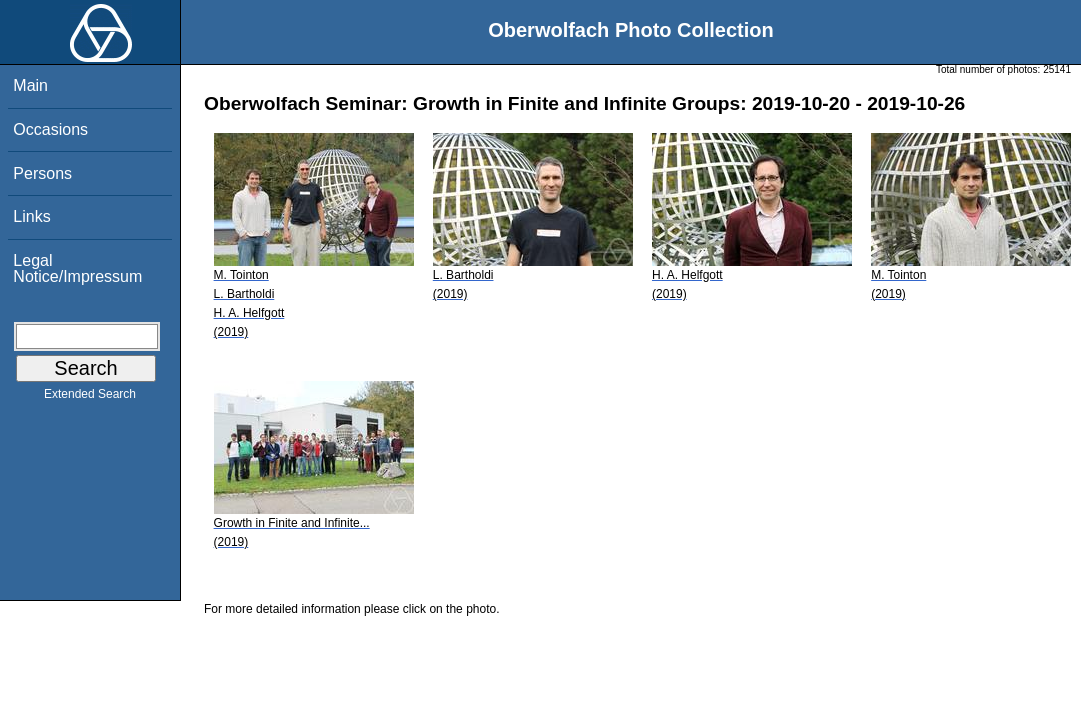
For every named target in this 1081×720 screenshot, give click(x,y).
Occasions (50, 129)
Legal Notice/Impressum (77, 268)
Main (30, 85)
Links (31, 216)
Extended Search (90, 398)
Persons (42, 173)
